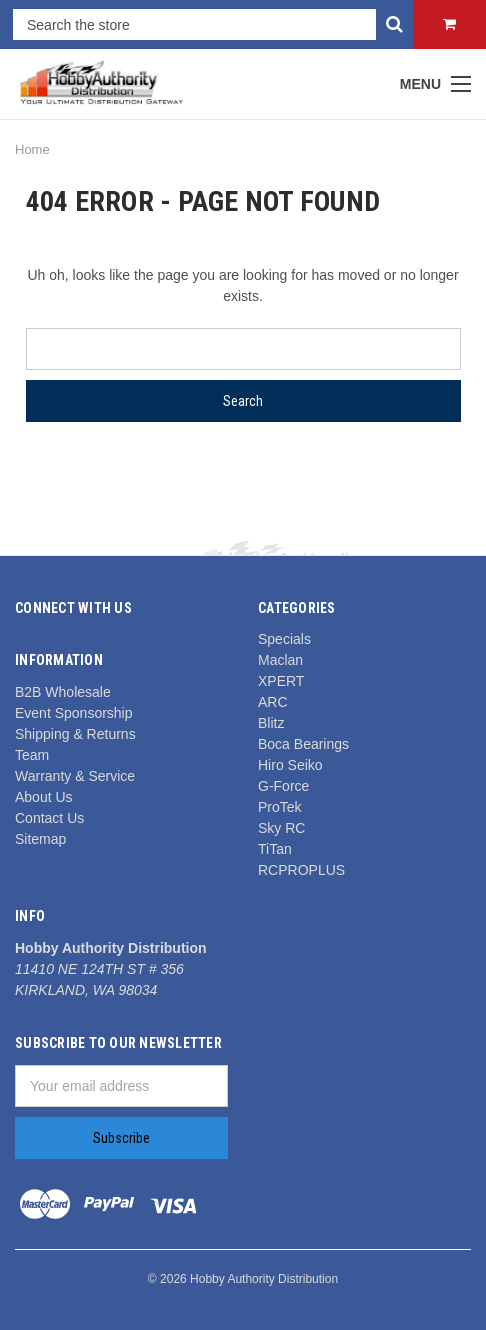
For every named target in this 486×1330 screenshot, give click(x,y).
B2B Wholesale (63, 692)
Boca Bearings (303, 744)
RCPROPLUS (301, 870)
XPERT (281, 681)
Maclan (280, 660)
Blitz (271, 723)
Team (32, 755)
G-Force (283, 786)
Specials (284, 639)
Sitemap (40, 839)
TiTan (275, 849)
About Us (44, 797)
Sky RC (281, 828)
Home (32, 149)
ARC (273, 702)
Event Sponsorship (74, 713)
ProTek (280, 807)
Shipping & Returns (75, 734)
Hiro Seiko (290, 765)
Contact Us (49, 818)
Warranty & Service (75, 776)
